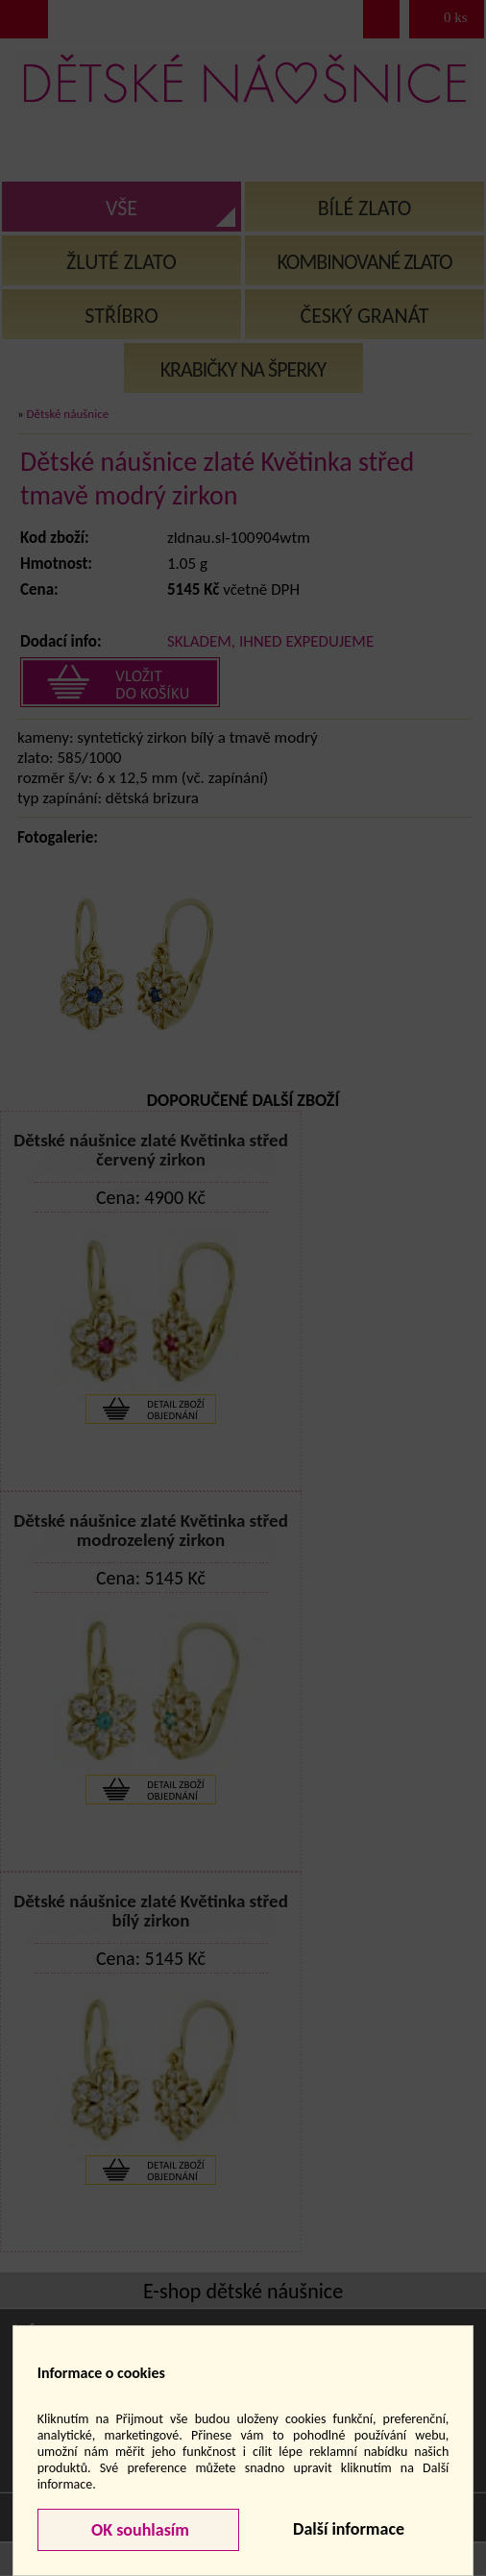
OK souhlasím (138, 2529)
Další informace (348, 2528)
